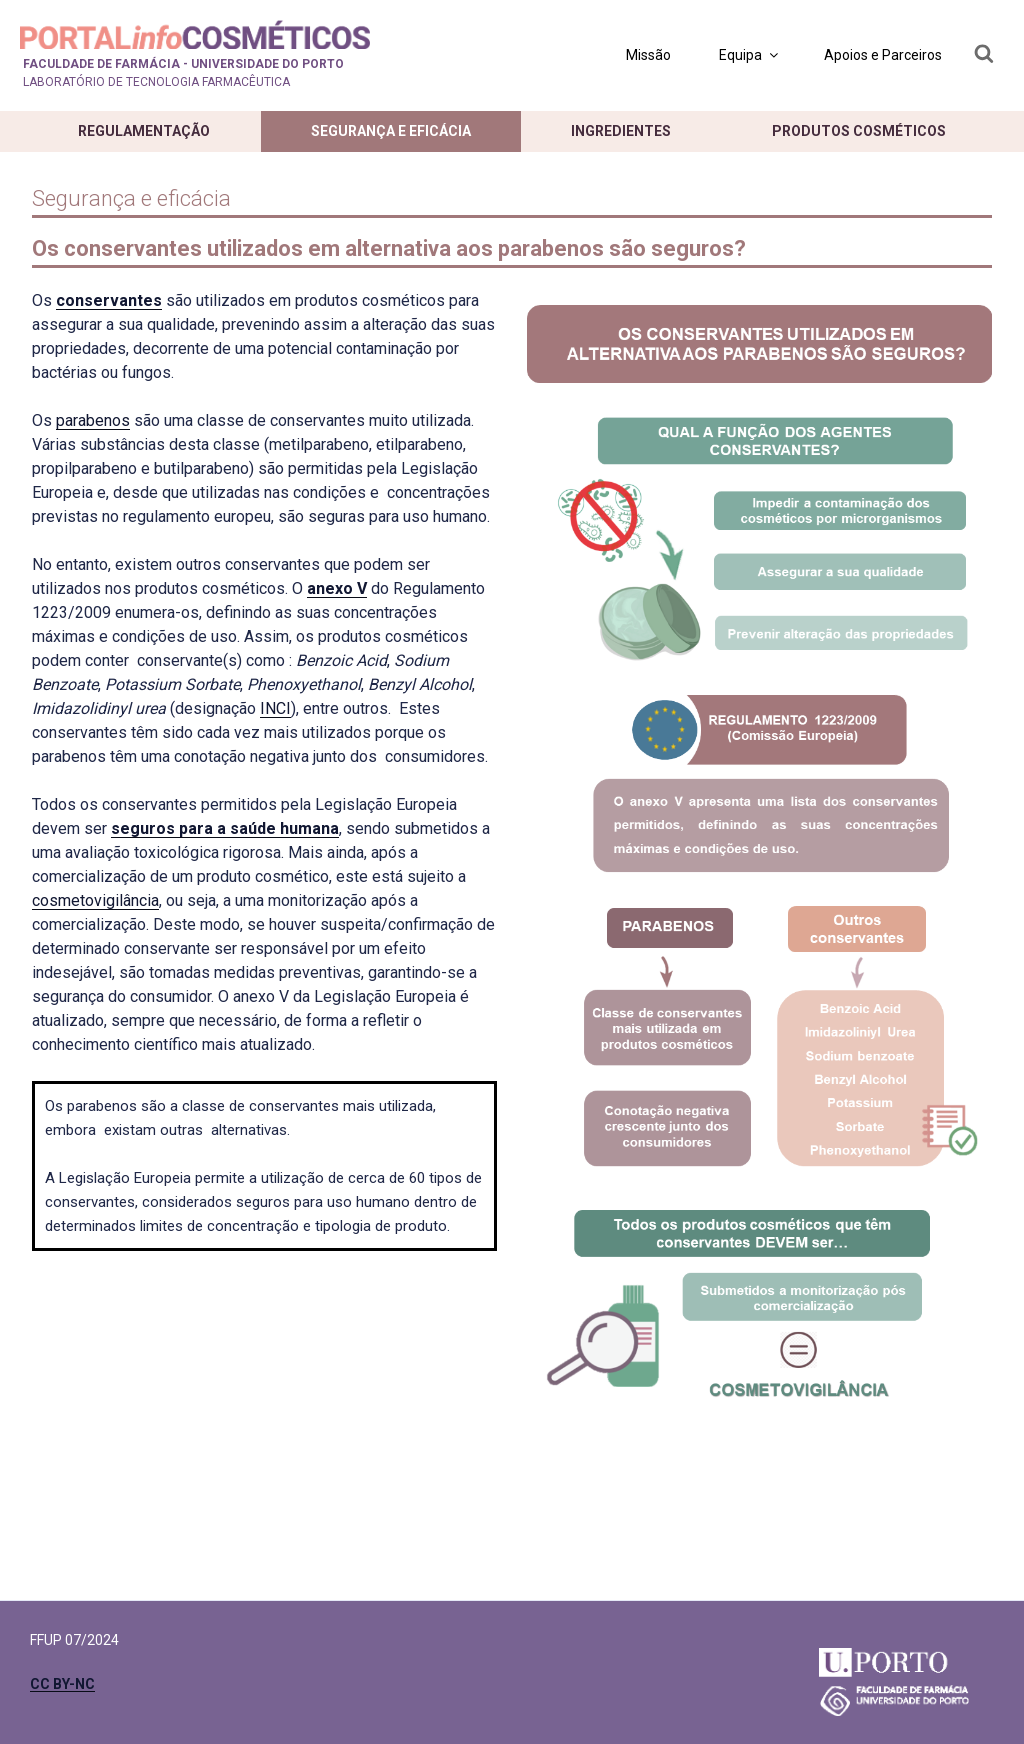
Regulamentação (144, 131)
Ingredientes (621, 131)
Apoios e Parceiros (883, 55)
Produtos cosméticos (859, 131)
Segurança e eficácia (391, 131)
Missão (648, 55)
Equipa (750, 55)
